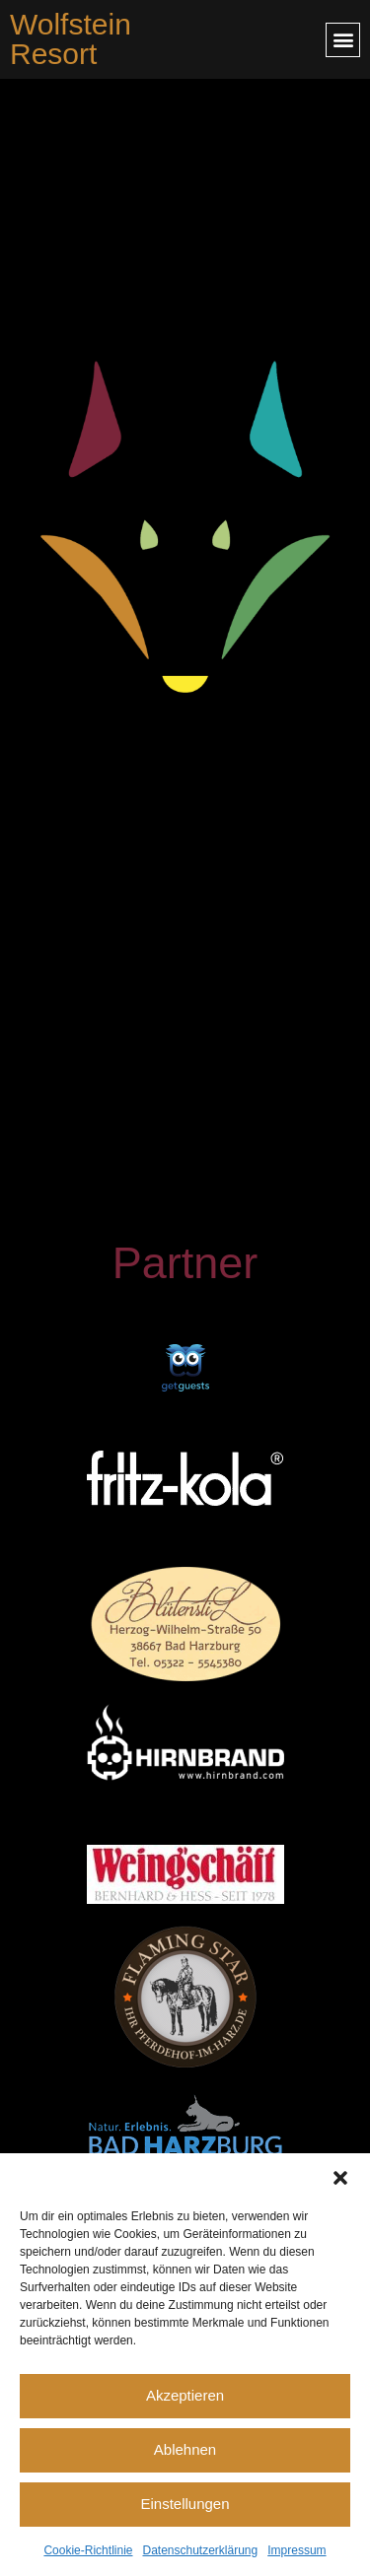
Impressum (296, 2550)
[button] (340, 2178)
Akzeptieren (185, 2395)
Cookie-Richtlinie (87, 2550)
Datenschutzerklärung (200, 2550)
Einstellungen (184, 2503)
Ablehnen (185, 2449)
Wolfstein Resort (70, 39)
